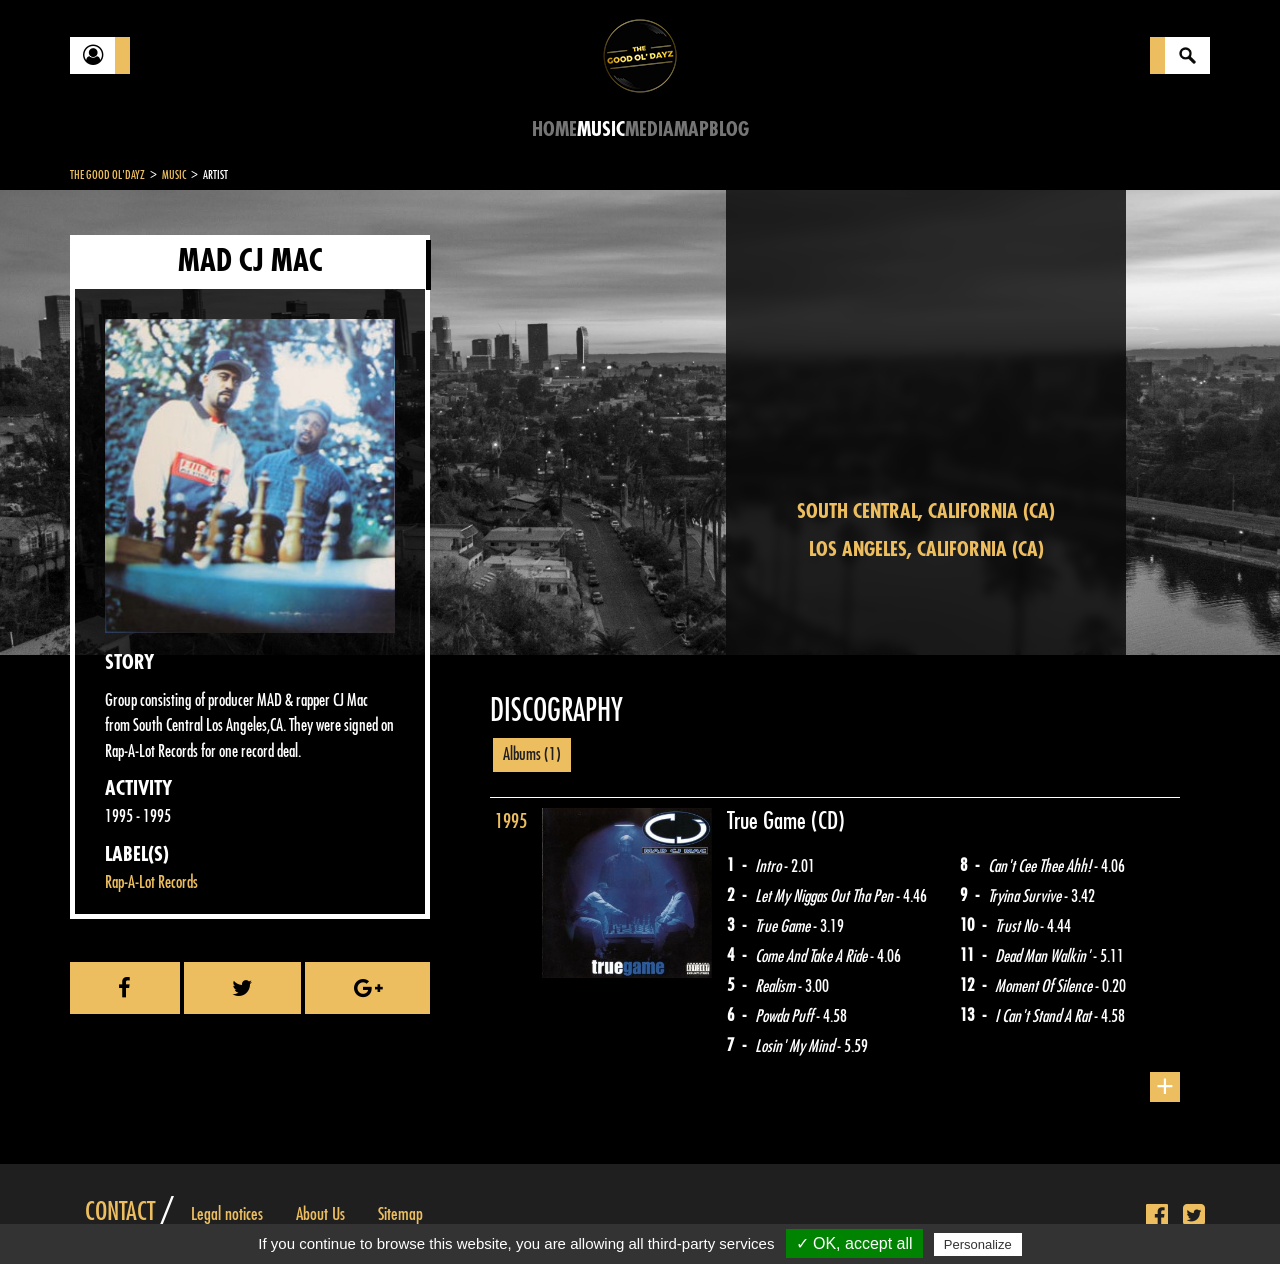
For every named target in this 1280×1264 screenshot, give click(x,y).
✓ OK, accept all (854, 1243)
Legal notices (227, 1214)
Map (691, 129)
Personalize (978, 1244)
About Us (320, 1214)
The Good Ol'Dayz (107, 175)
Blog (729, 129)
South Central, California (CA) (926, 511)
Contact (120, 1212)
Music (601, 129)
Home (554, 129)
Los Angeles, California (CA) (926, 549)
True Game (769, 821)
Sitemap (400, 1214)
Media (649, 129)
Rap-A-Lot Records (151, 882)
